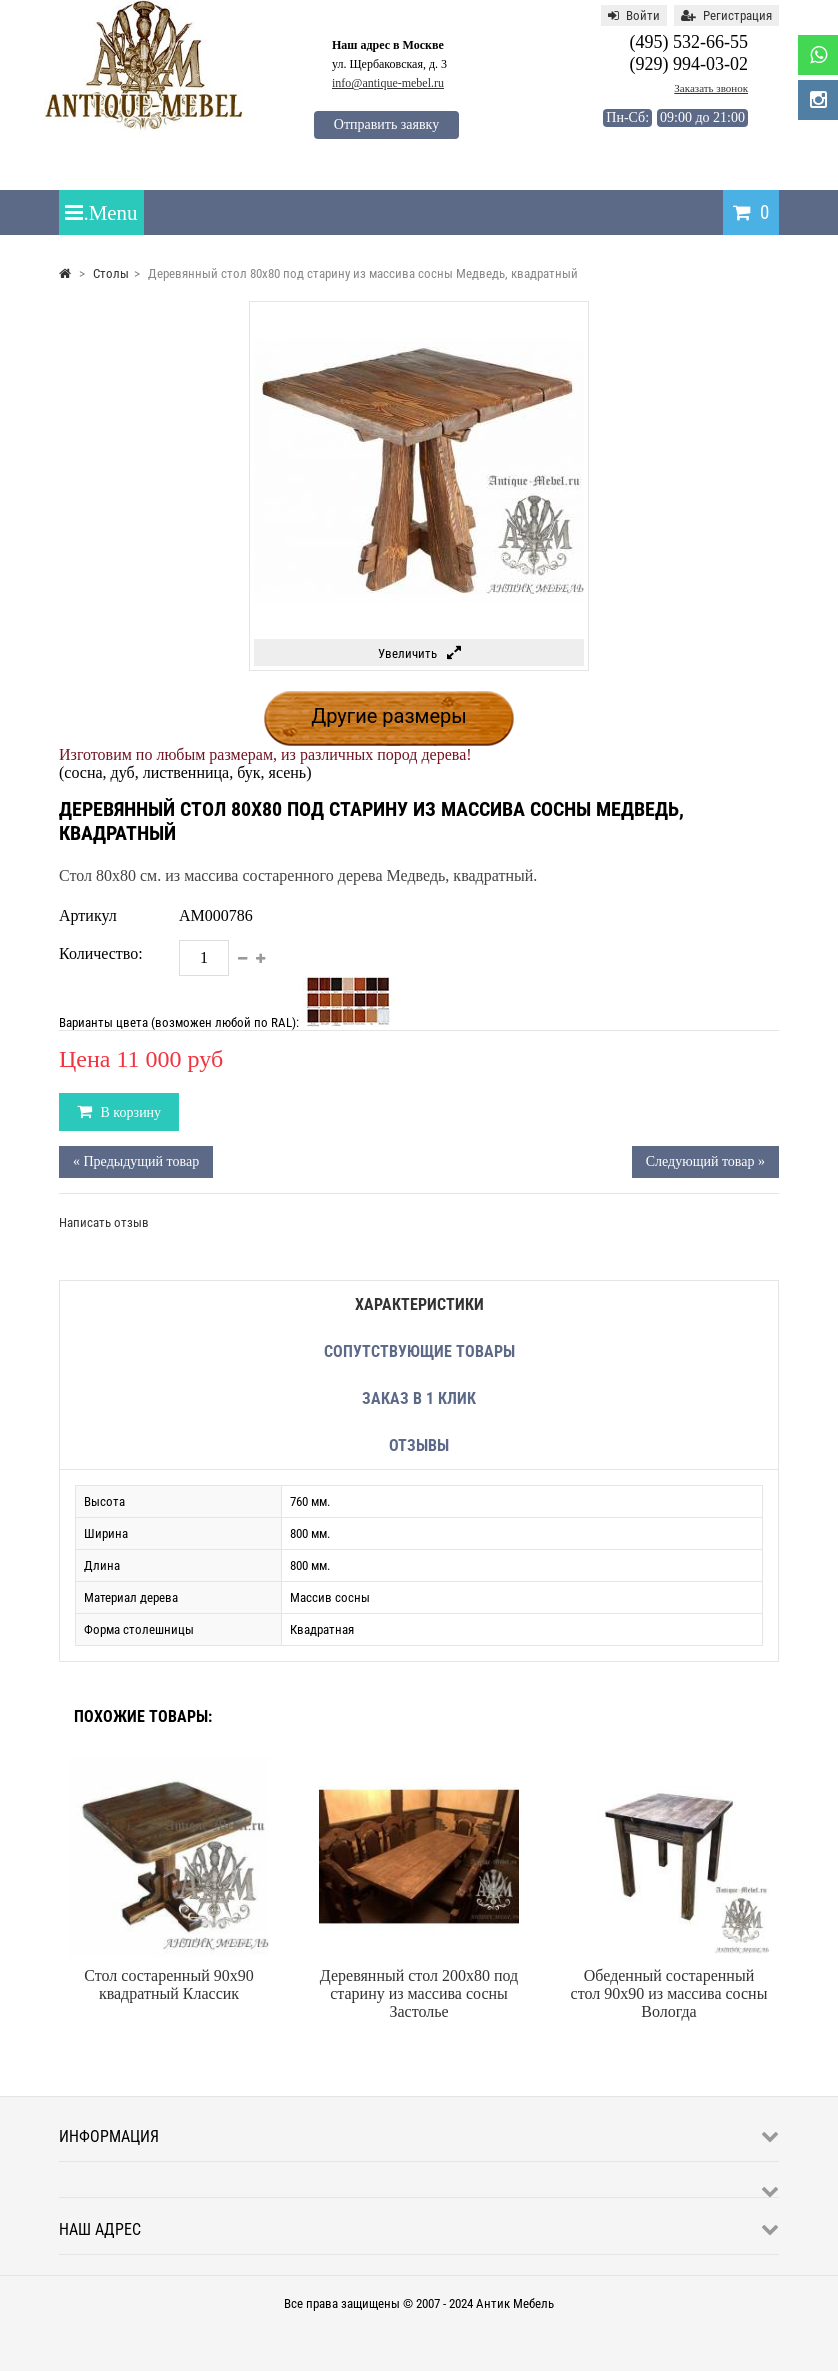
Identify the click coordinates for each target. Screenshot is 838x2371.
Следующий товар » (705, 1161)
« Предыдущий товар (136, 1161)
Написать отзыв (104, 1222)
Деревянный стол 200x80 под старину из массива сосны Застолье (419, 1993)
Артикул (88, 915)
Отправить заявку (386, 124)
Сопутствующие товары (419, 1351)
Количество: (101, 953)
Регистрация (726, 15)
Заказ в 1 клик (419, 1398)
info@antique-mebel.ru (388, 83)
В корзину (129, 1112)
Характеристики (419, 1304)
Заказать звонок (711, 88)
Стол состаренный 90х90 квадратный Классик (168, 1984)
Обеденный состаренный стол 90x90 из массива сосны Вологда (669, 1993)
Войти (634, 15)
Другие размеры (389, 716)
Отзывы (419, 1445)
